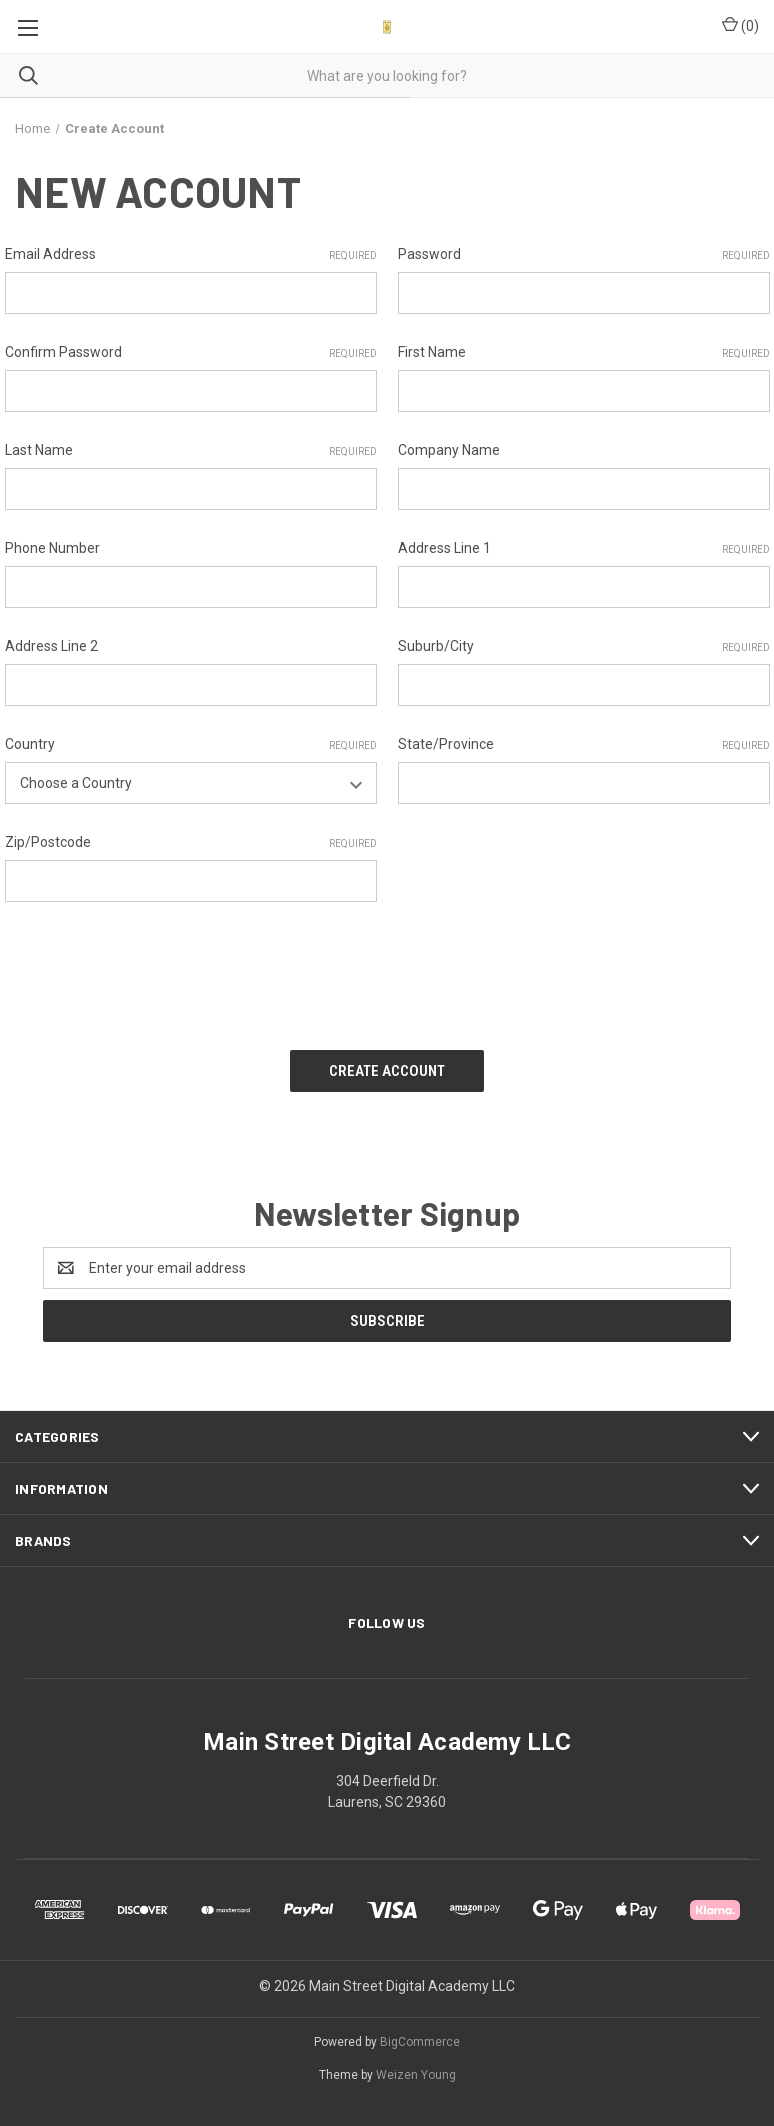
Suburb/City (584, 647)
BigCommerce (420, 2042)
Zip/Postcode (191, 843)
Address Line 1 (584, 549)
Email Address (191, 255)
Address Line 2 (51, 646)
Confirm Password (191, 353)
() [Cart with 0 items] (740, 25)
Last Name (191, 451)
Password (584, 255)
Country (191, 745)
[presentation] (157, 969)
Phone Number (52, 548)
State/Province (584, 745)
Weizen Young (416, 2075)
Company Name (449, 450)
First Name (584, 353)
